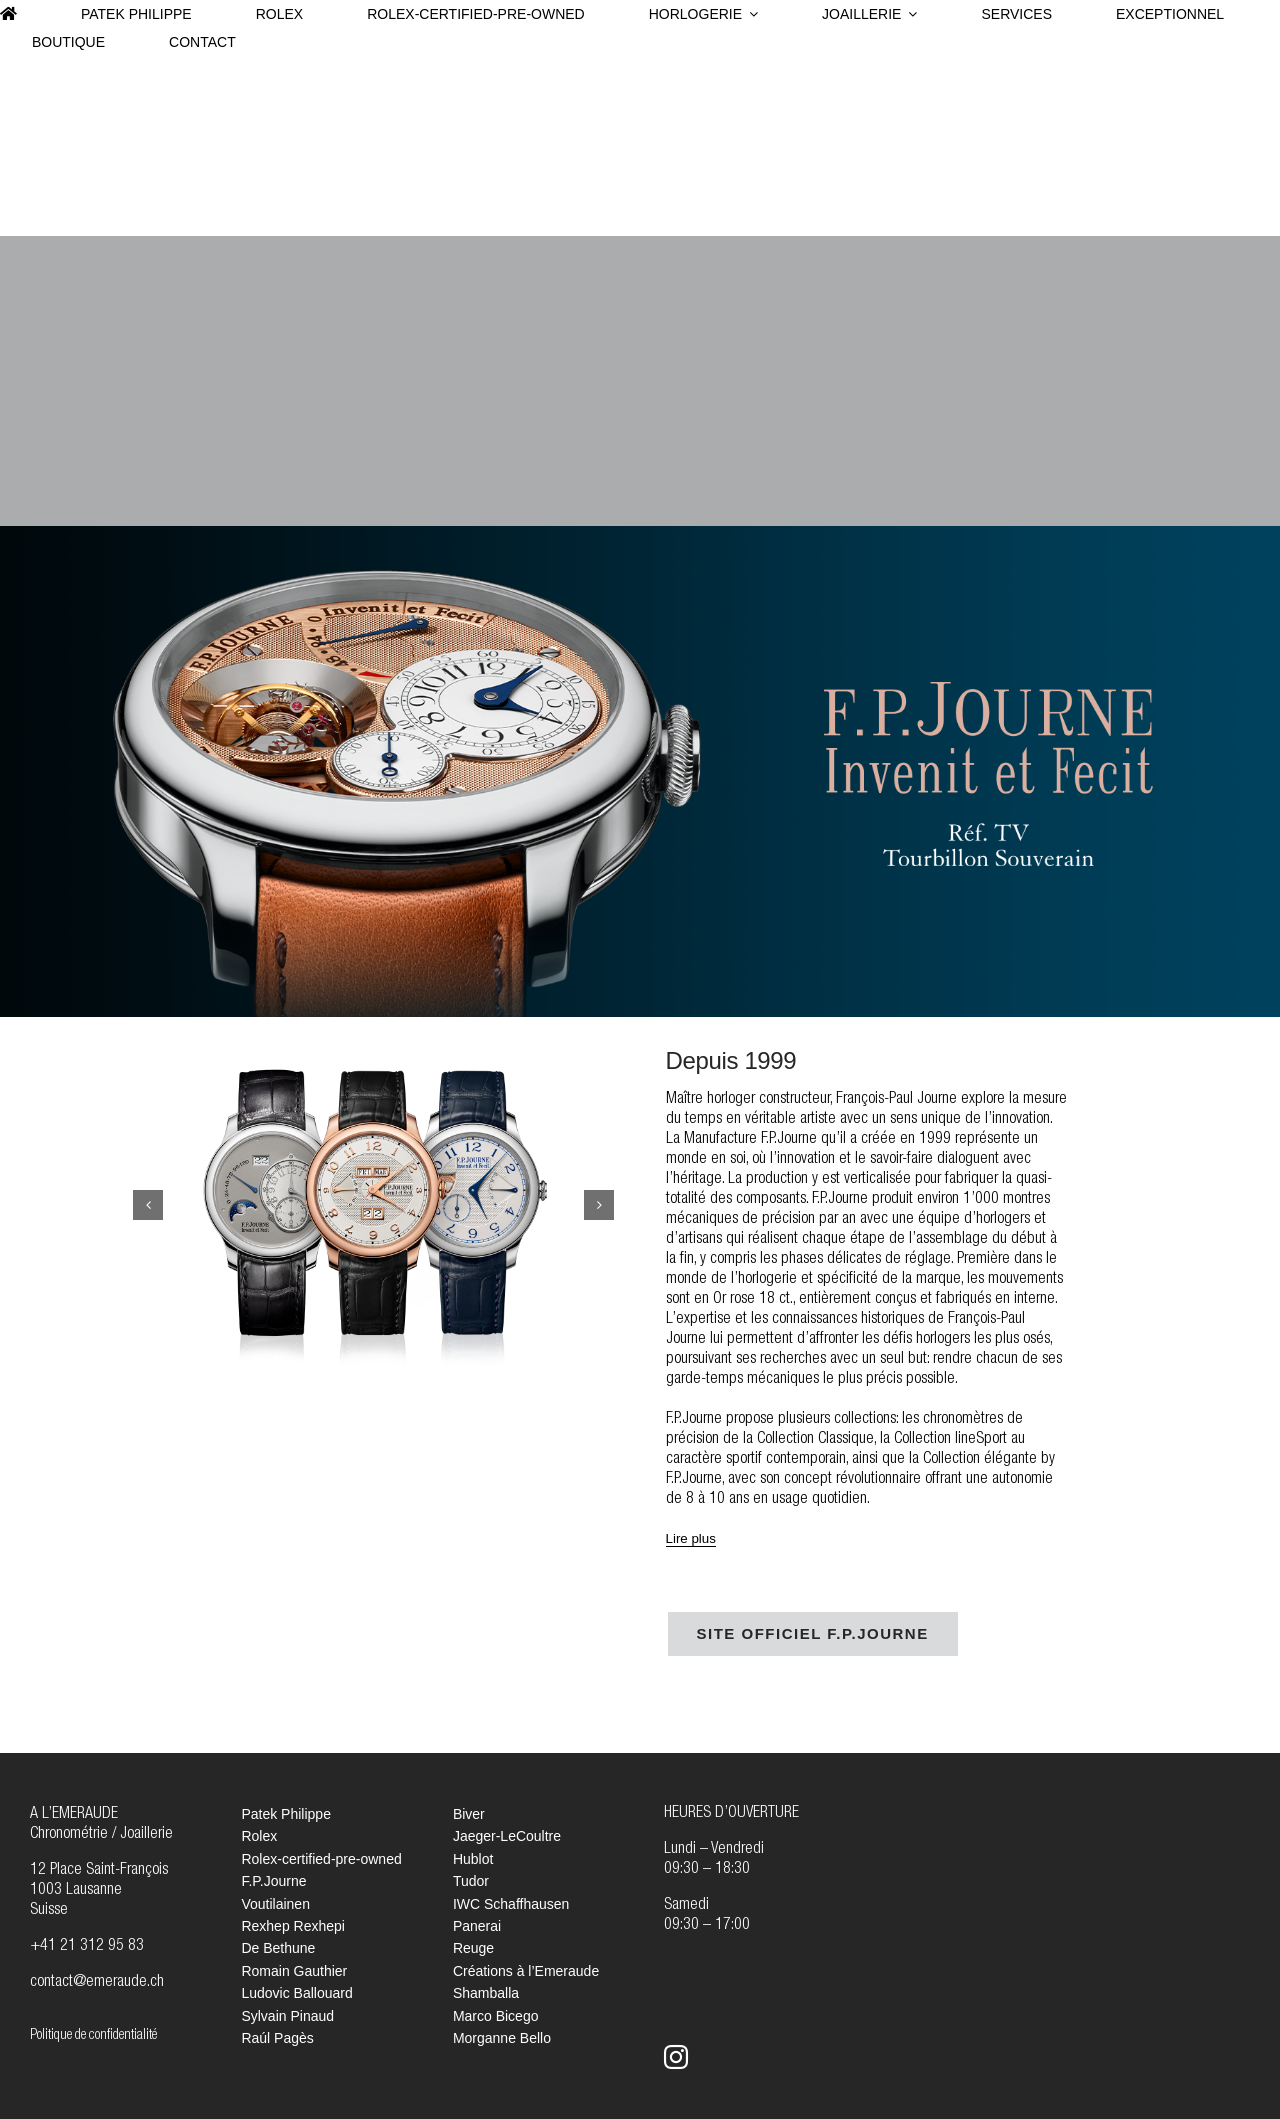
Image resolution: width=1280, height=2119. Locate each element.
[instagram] (676, 2057)
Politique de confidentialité (93, 2036)
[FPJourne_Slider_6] (373, 1205)
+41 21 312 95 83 (87, 1947)
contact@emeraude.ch (97, 1983)
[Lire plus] (691, 1539)
